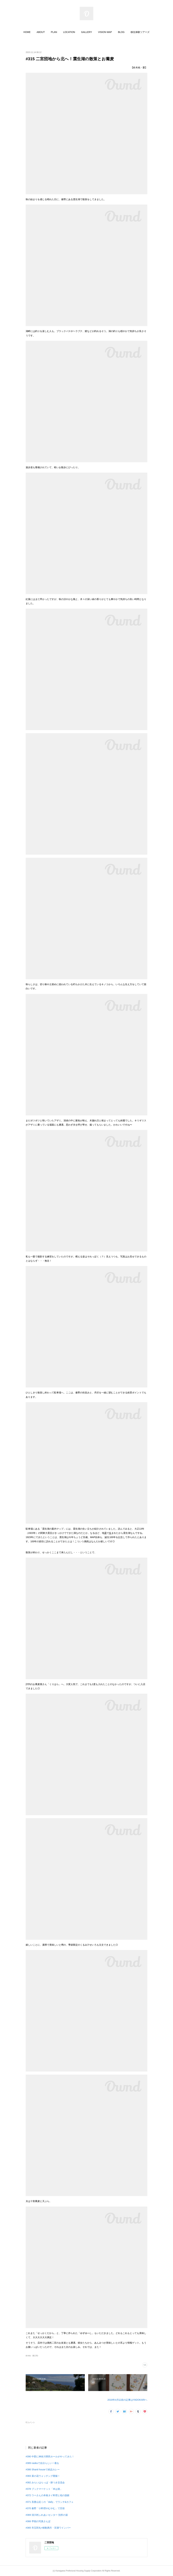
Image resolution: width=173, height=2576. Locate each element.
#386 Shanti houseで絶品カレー (43, 2469)
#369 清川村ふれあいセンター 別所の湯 (47, 2515)
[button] (27, 32)
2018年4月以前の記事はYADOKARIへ (127, 2399)
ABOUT (41, 32)
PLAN (54, 32)
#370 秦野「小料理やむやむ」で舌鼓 (45, 2508)
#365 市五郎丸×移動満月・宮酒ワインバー (48, 2527)
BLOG (121, 32)
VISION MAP (105, 32)
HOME (27, 32)
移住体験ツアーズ (140, 32)
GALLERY (86, 32)
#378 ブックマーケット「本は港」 (44, 2489)
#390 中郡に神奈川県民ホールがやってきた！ (50, 2456)
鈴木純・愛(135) (32, 2356)
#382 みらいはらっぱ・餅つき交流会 (45, 2482)
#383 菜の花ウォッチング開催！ (43, 2476)
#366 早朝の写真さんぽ (38, 2521)
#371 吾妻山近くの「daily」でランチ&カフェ (49, 2502)
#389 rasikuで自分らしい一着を (42, 2463)
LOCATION (69, 32)
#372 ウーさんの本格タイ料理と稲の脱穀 (47, 2495)
